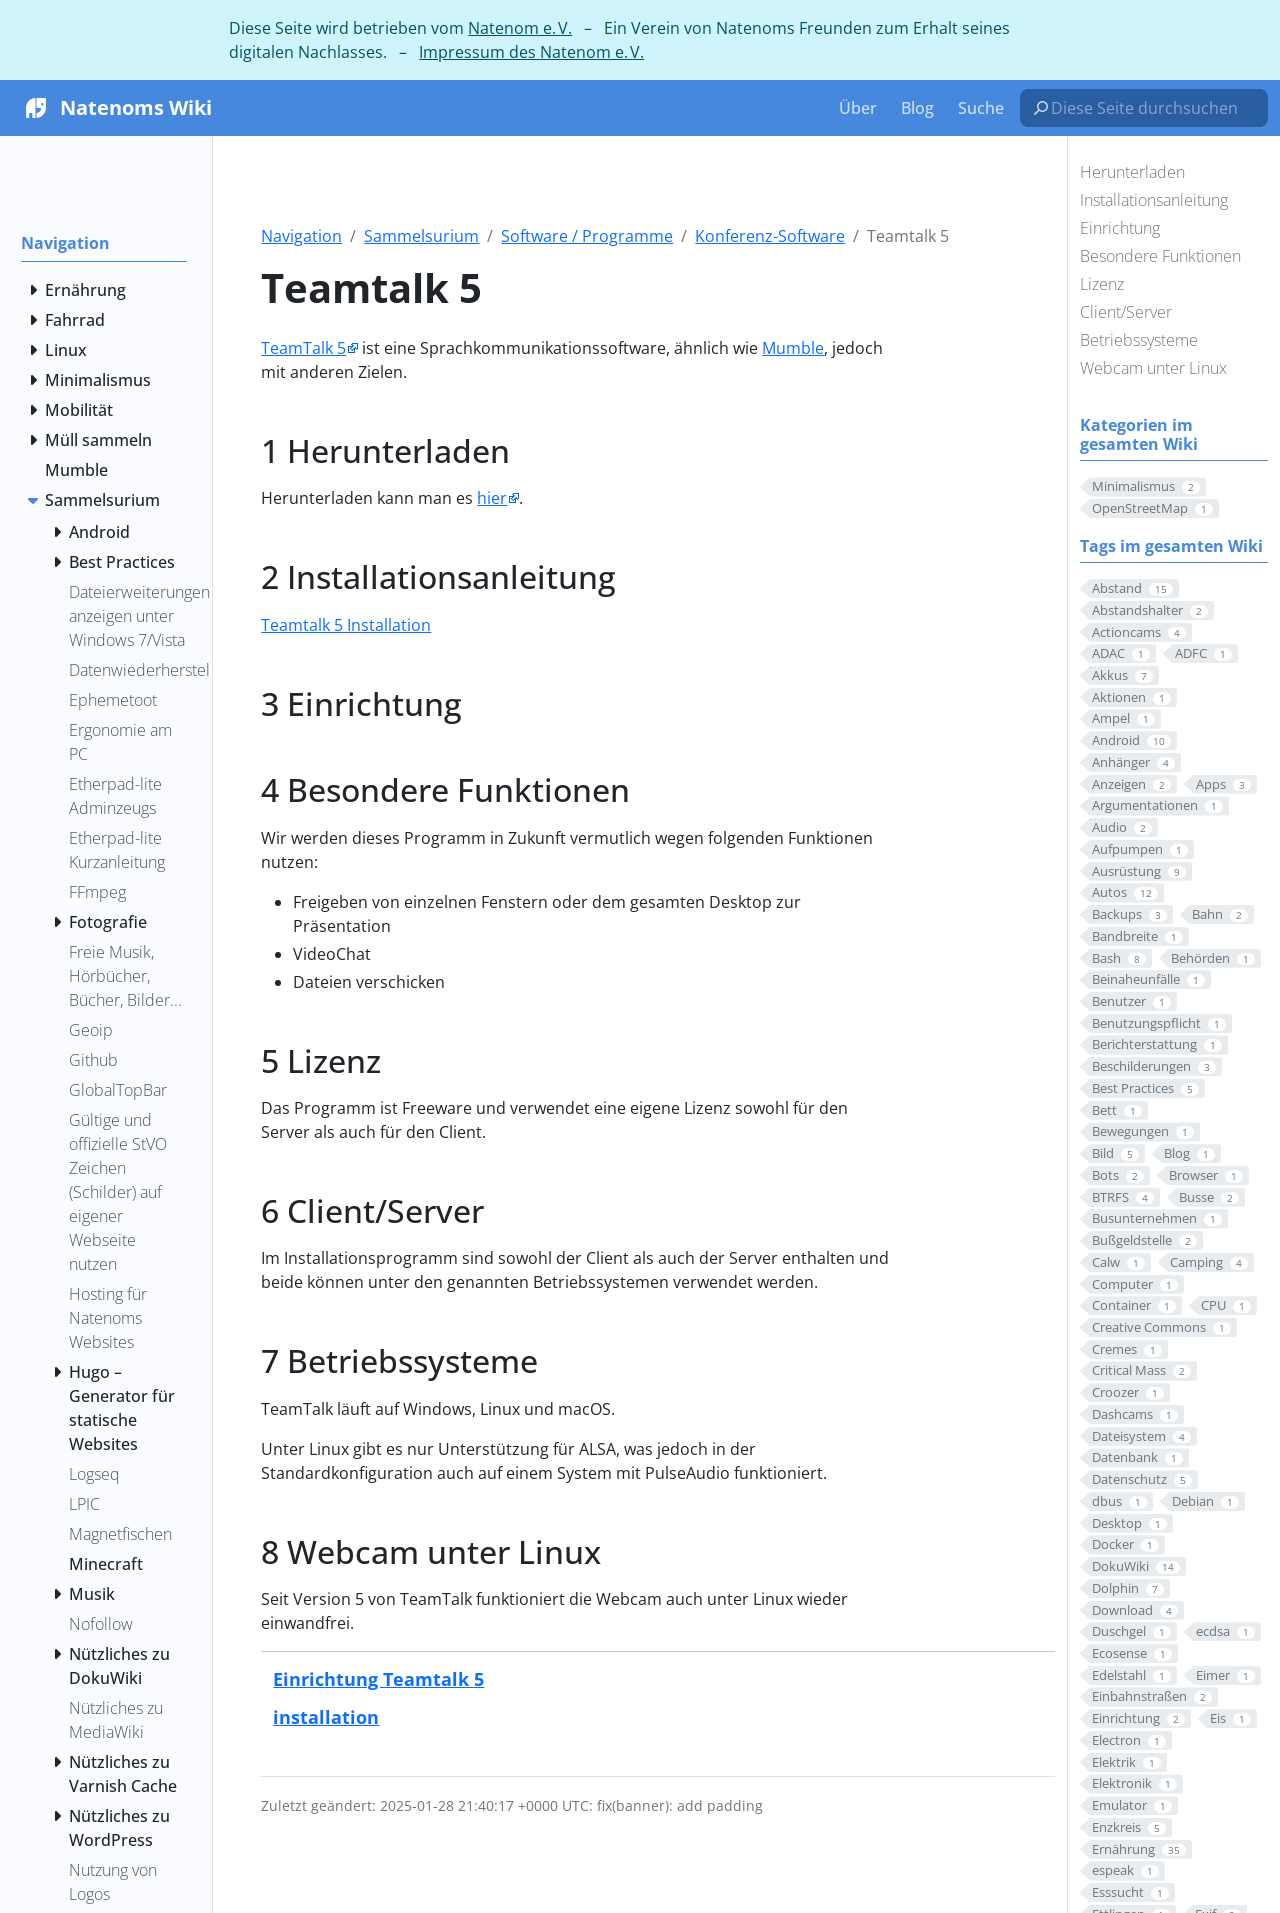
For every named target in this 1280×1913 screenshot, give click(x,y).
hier (492, 498)
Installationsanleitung (1154, 200)
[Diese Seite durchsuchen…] (1152, 108)
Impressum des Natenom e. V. (531, 52)
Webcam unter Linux (1153, 368)
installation (326, 1716)
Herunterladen (1132, 172)
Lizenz (1102, 284)
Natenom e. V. (520, 28)
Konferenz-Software (770, 236)
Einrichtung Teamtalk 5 (378, 1678)
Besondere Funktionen (1160, 256)
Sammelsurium (421, 236)
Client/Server (1126, 312)
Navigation (301, 236)
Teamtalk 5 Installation (346, 625)
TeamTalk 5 (303, 348)
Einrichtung (1120, 228)
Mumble (793, 348)
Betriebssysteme (1139, 340)
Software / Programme (587, 236)
